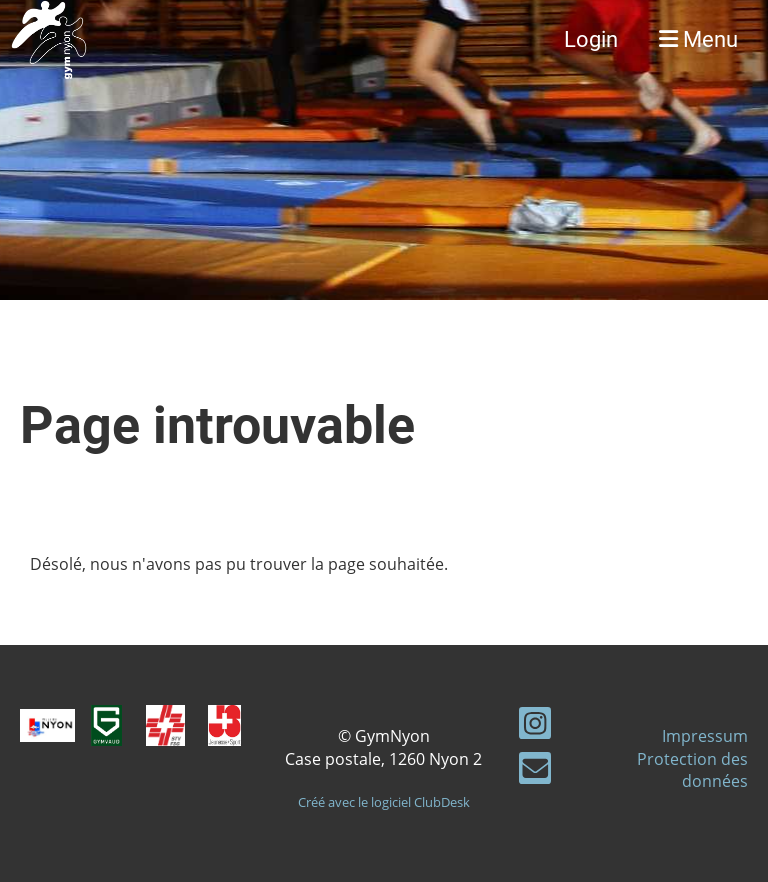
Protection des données (692, 770)
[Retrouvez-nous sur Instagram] (535, 726)
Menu (698, 39)
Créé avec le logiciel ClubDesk (384, 802)
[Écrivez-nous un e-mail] (535, 771)
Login (591, 39)
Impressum (705, 736)
